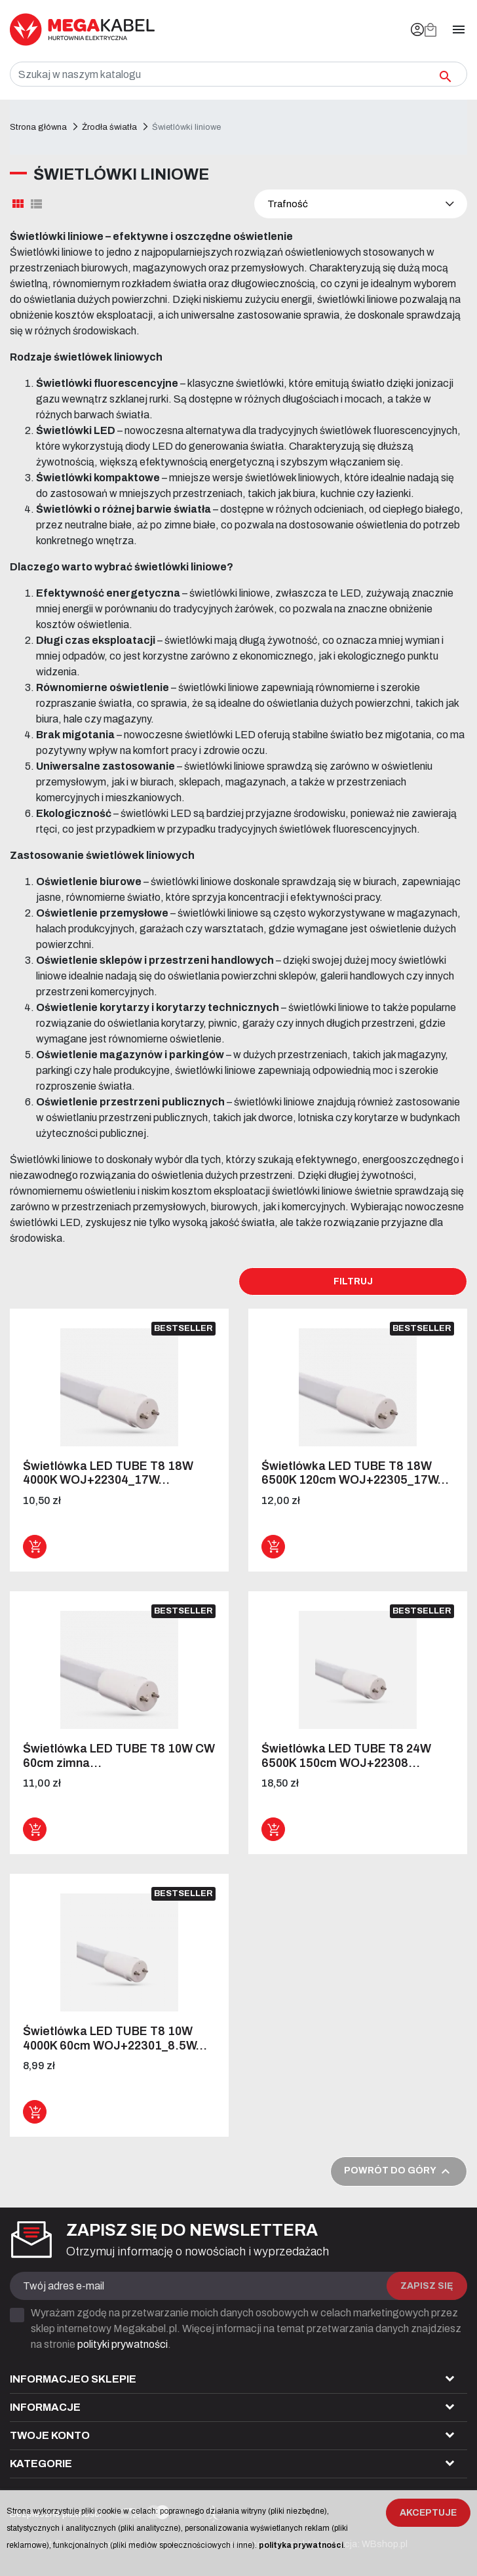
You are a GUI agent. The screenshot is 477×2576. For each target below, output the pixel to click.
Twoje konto (50, 2435)
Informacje (45, 2407)
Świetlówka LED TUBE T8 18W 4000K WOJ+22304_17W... (108, 1473)
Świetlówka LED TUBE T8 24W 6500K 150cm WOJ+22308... (346, 1756)
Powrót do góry (398, 2171)
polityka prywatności (301, 2545)
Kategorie (41, 2463)
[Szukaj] (238, 74)
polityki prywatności (122, 2344)
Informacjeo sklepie (73, 2379)
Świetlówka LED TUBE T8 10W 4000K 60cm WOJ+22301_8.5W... (115, 2038)
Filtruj (353, 1281)
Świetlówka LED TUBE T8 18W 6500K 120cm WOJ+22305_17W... (355, 1473)
